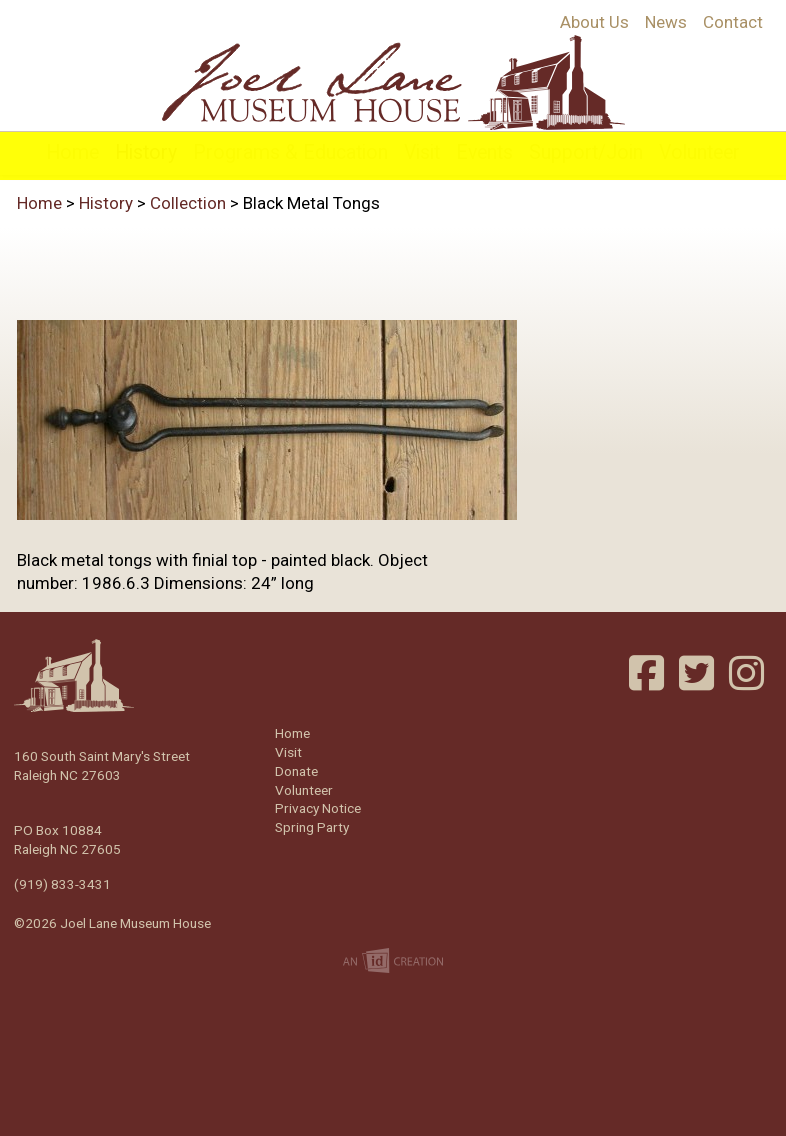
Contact (733, 22)
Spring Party (312, 827)
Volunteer (699, 152)
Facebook (649, 673)
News (666, 22)
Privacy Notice (318, 808)
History (146, 152)
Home (72, 152)
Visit (422, 152)
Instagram (749, 673)
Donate (296, 771)
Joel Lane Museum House (393, 82)
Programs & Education (290, 152)
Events (484, 152)
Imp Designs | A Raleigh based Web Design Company (393, 962)
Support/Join (586, 152)
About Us (594, 22)
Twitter (699, 673)
